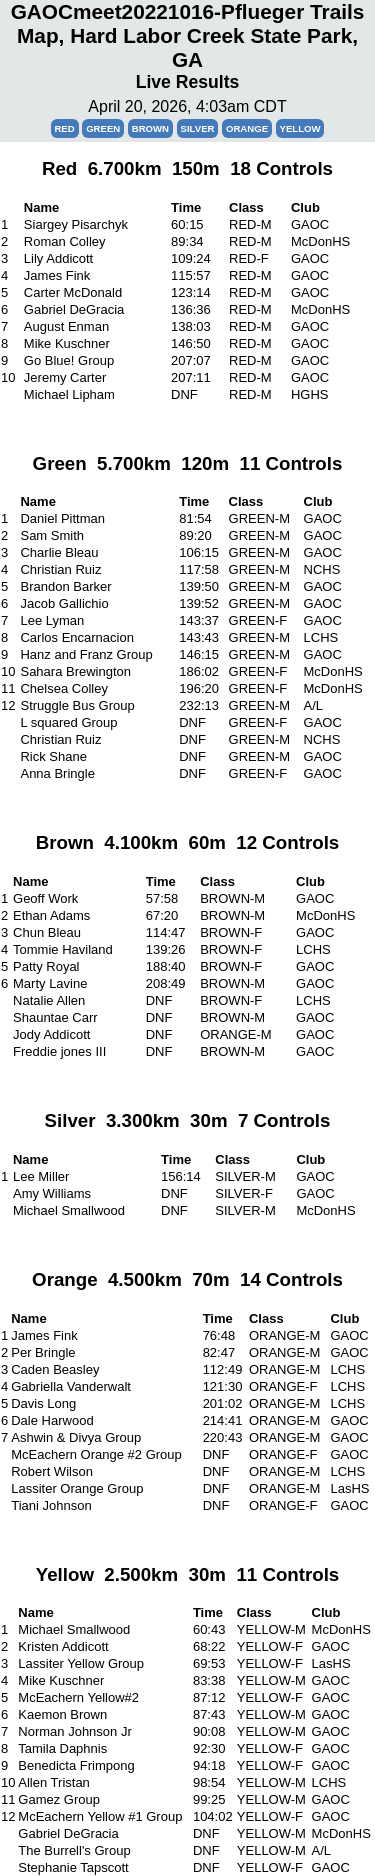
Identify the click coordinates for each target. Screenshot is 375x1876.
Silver (198, 128)
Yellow (300, 128)
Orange (247, 128)
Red (64, 128)
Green (103, 128)
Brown (150, 128)
